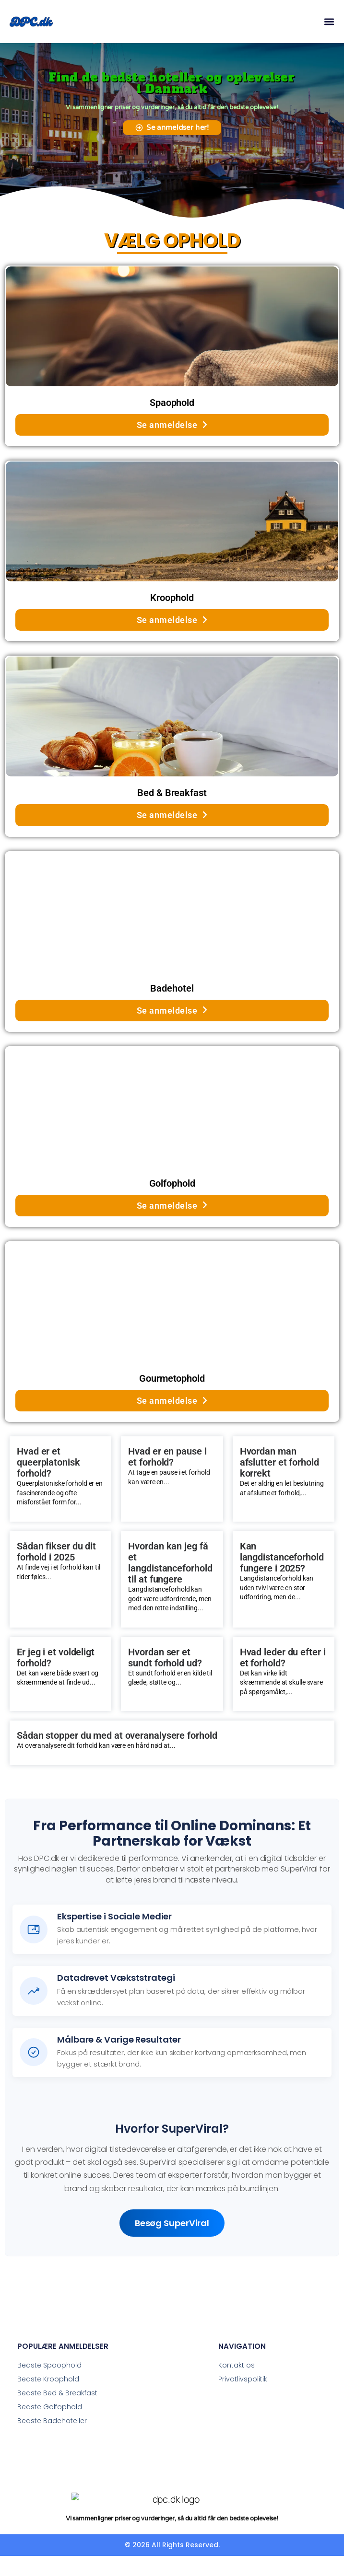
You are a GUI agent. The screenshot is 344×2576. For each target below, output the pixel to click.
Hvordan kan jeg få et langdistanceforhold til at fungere (170, 1563)
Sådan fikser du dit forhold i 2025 (56, 1552)
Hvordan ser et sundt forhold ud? (165, 1658)
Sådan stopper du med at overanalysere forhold (117, 1735)
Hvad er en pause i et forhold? (167, 1457)
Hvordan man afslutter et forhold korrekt (279, 1462)
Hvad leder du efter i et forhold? (283, 1658)
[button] (329, 22)
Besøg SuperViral (172, 2223)
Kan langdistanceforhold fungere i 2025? (282, 1557)
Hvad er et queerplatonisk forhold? (48, 1462)
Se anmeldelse (172, 425)
